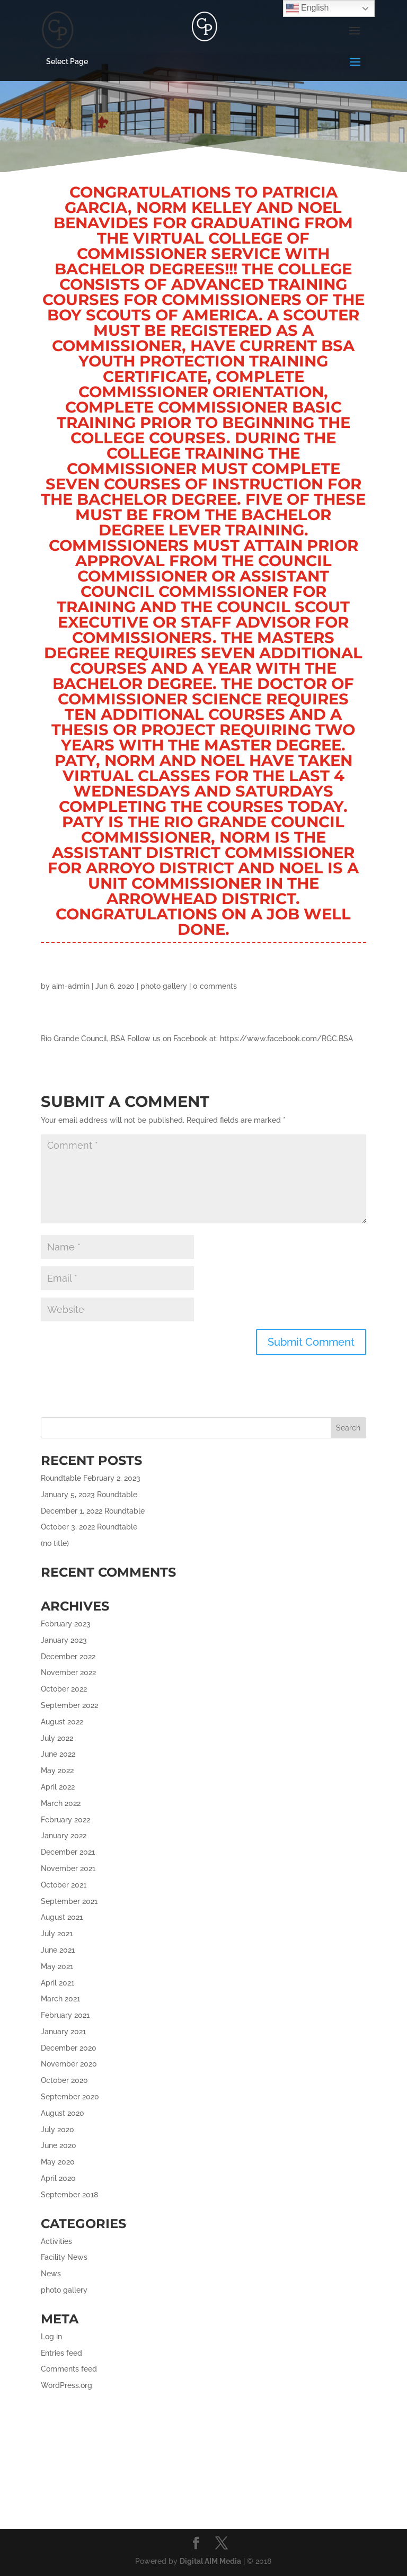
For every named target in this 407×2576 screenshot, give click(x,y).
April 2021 (57, 1983)
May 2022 (57, 1770)
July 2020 (57, 2129)
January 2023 (64, 1640)
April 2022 (58, 1787)
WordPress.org (66, 2385)
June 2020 (58, 2145)
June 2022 (58, 1754)
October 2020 (64, 2080)
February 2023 (66, 1624)
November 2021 (68, 1868)
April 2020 (58, 2178)
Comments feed (69, 2369)
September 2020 (70, 2096)
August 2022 (62, 1722)
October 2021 (63, 1885)
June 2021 (58, 1950)
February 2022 (65, 1819)
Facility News (64, 2257)
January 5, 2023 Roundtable (89, 1494)
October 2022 (64, 1689)
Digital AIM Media (210, 2561)
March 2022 (61, 1803)
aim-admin (71, 986)
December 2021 (68, 1852)
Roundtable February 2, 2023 (90, 1478)
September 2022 (69, 1705)
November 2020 (69, 2064)
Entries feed (61, 2353)
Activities (56, 2241)
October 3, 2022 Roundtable (89, 1527)
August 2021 (62, 1917)
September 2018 (69, 2194)
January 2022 (63, 1835)
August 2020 (62, 2113)
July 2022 (57, 1738)
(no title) (55, 1543)
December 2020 (68, 2048)
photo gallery (163, 986)
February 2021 (65, 2015)
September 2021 (69, 1901)
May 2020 (58, 2162)
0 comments (215, 986)
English (307, 8)
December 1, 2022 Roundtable (93, 1511)
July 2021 (57, 1933)
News (51, 2273)
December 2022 (68, 1656)
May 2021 (57, 1966)
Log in (51, 2336)
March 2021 (60, 1998)
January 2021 (63, 2031)
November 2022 (68, 1672)
